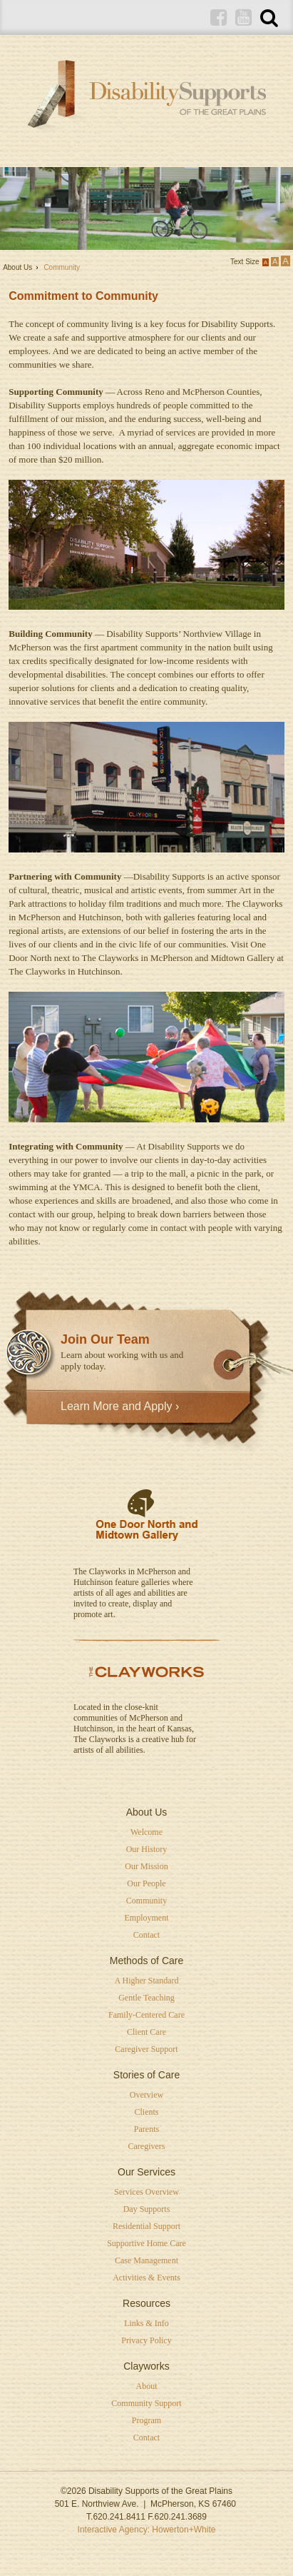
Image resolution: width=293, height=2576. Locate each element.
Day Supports (146, 2209)
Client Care (146, 2032)
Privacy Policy (146, 2340)
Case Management (146, 2260)
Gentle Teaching (146, 1998)
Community (146, 1901)
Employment (147, 1918)
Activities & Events (146, 2278)
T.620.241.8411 (115, 2517)
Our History (147, 1849)
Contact (146, 1935)
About (147, 2386)
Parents (146, 2129)
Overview (146, 2095)
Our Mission (146, 1866)
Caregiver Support (146, 2049)
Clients (146, 2112)
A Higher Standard (147, 1981)
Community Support (146, 2403)
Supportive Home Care (146, 2243)
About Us (17, 267)
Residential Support (146, 2226)
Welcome (146, 1832)
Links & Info (146, 2323)
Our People (146, 1883)
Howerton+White (183, 2530)
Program (146, 2420)
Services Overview (146, 2192)
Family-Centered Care (146, 2015)
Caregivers (146, 2146)
